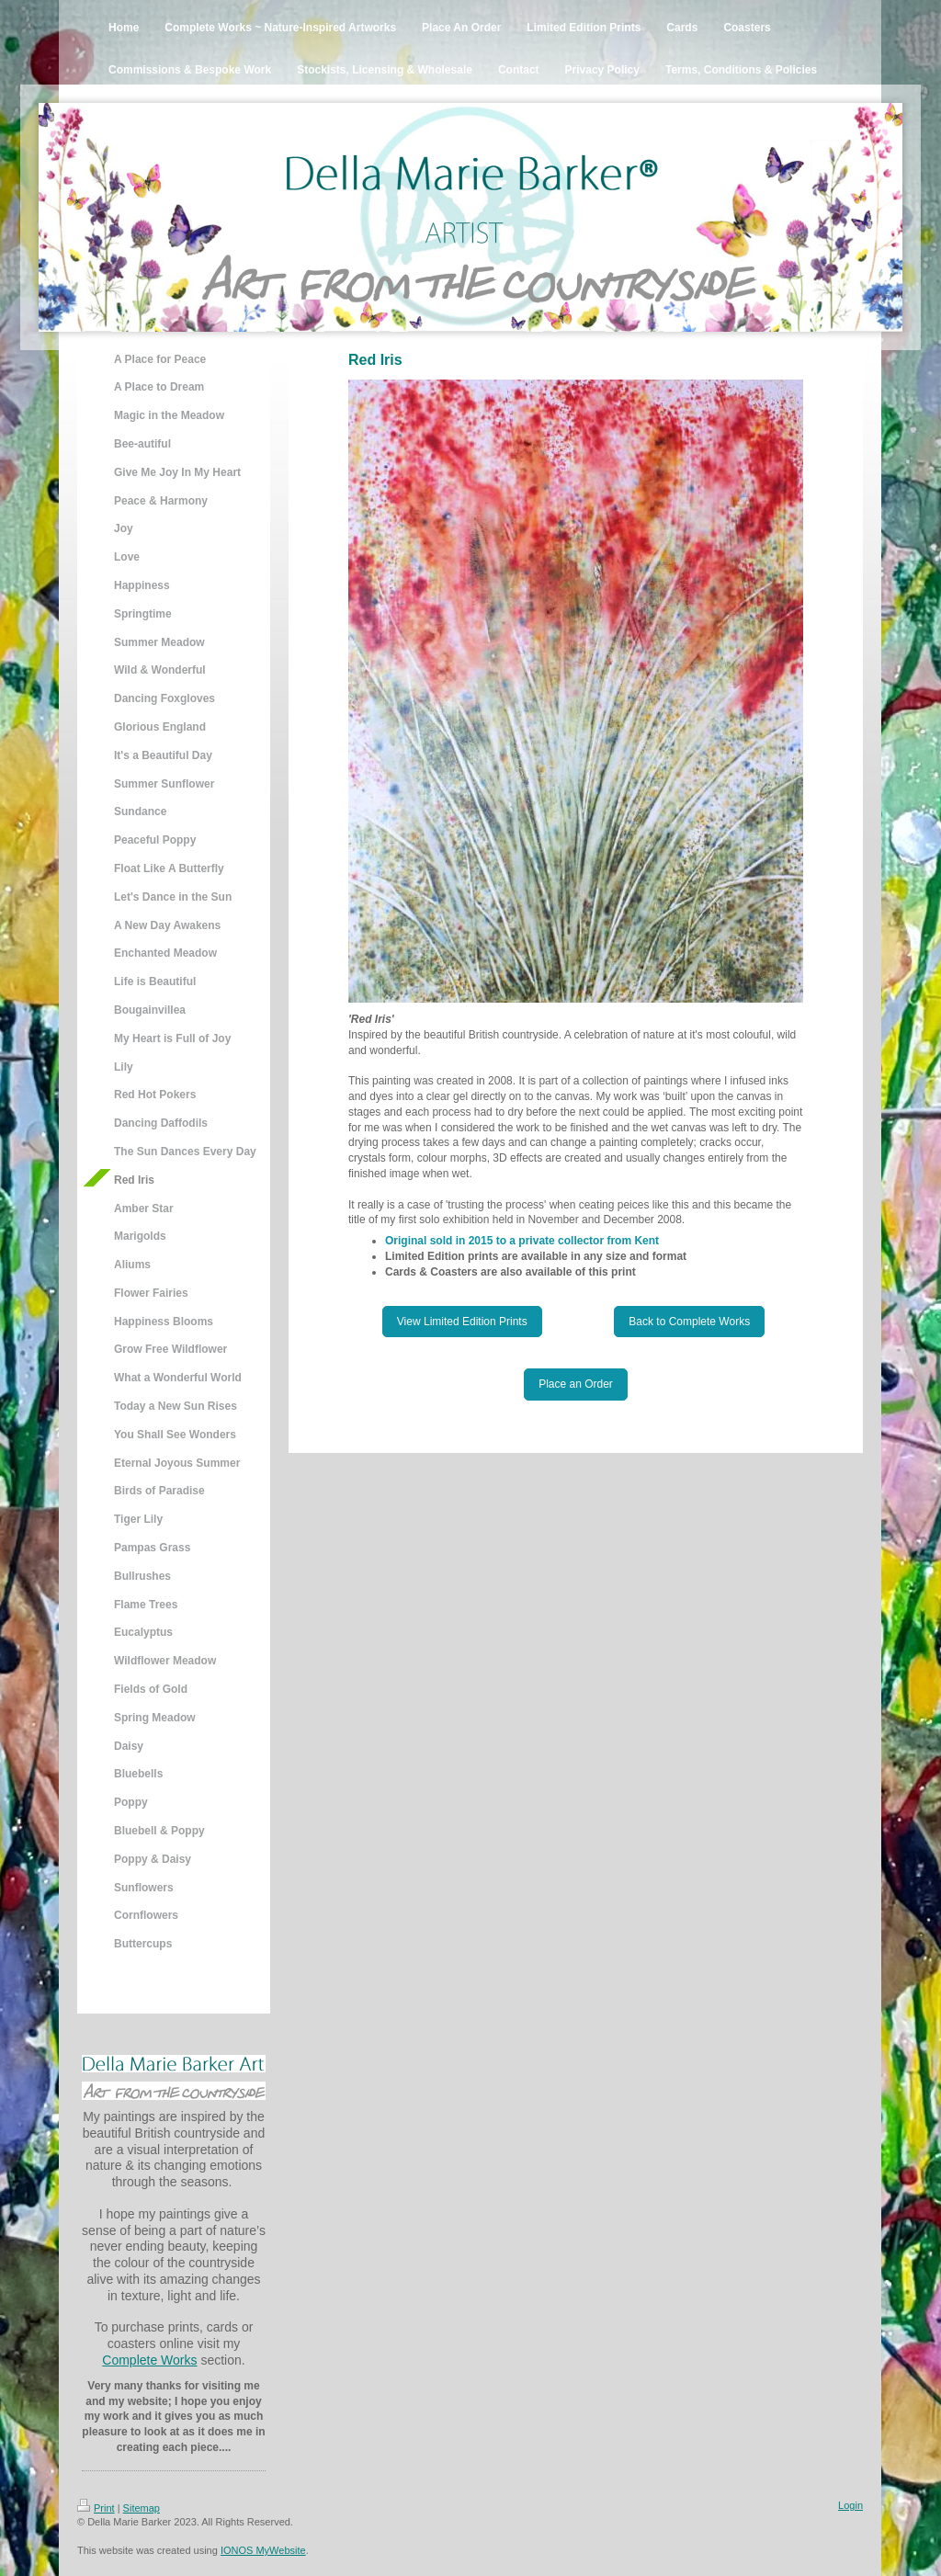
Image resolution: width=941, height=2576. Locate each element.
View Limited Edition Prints (462, 1321)
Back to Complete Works (689, 1321)
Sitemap (141, 2508)
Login (850, 2505)
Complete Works (149, 2360)
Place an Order (576, 1384)
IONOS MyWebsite (263, 2550)
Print (96, 2508)
